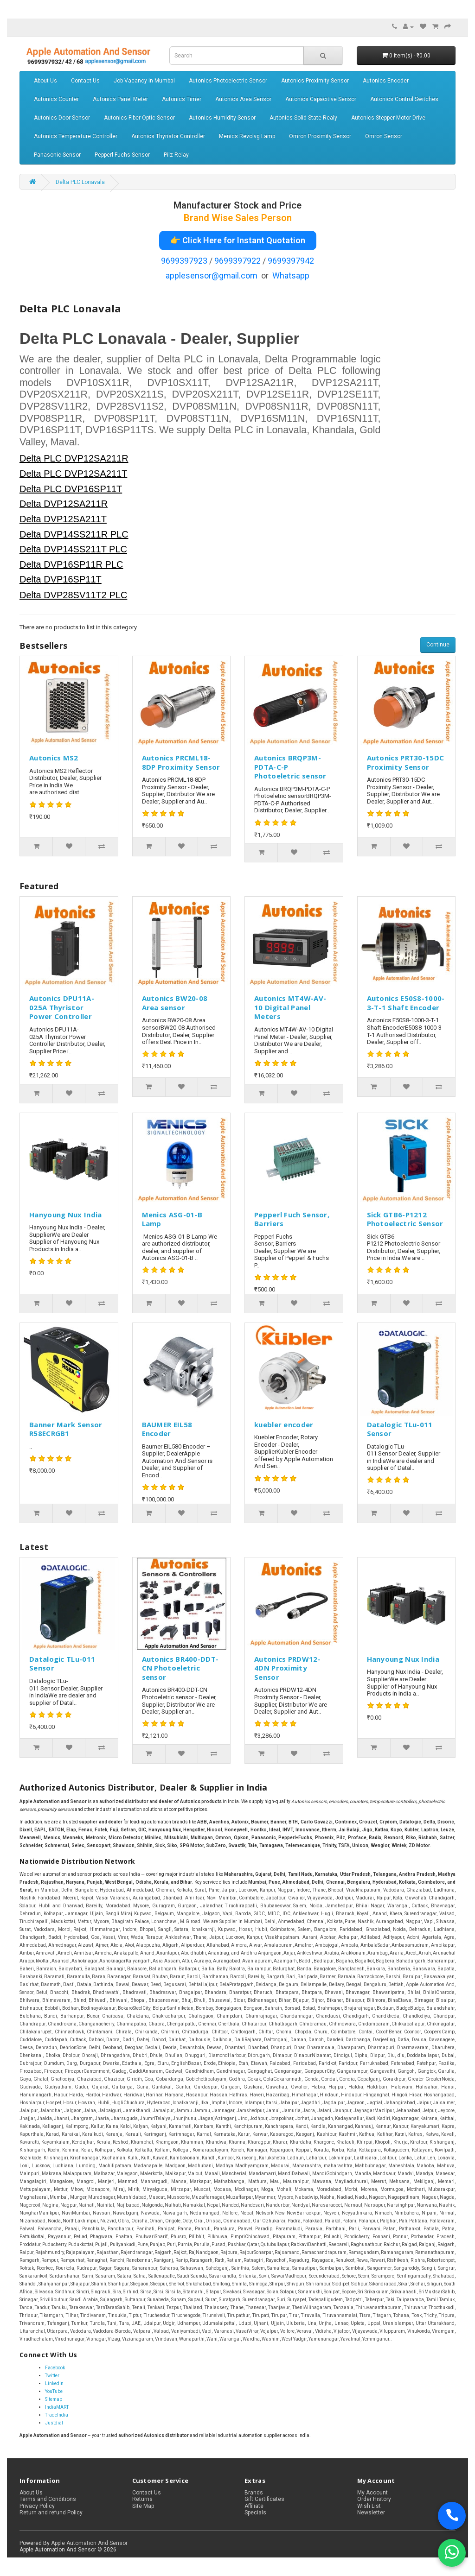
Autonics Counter (56, 99)
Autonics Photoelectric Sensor (228, 80)
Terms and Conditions (47, 2499)
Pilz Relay (176, 155)
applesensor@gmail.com (211, 275)
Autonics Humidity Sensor (222, 117)
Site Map (143, 2506)
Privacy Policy (37, 2506)
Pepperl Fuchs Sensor (122, 155)
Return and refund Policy (51, 2512)
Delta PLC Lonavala (80, 182)
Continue (437, 644)
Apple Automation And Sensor (89, 2543)
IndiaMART (57, 2407)
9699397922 (237, 261)
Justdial (54, 2422)
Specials (255, 2512)
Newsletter (371, 2512)
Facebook (55, 2367)
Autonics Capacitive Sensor (320, 99)
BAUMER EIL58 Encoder (167, 1429)
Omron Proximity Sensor (320, 136)
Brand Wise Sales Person (238, 217)
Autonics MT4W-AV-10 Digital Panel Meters (290, 1007)
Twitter (52, 2375)
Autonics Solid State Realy (303, 117)
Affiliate (253, 2506)
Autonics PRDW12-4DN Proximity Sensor (287, 1668)
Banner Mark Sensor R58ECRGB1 (65, 1429)
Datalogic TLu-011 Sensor (400, 1429)
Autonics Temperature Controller (75, 136)
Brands (253, 2492)
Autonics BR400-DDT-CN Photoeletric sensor (180, 1668)
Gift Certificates (264, 2499)
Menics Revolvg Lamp (247, 136)
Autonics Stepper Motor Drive (388, 117)
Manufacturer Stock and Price (237, 205)
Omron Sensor (383, 136)
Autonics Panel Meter (120, 99)
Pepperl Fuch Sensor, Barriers (291, 1219)
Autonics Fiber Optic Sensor (139, 117)
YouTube (54, 2391)
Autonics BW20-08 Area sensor (175, 1003)
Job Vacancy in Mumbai (144, 80)
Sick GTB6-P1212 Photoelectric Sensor (405, 1219)
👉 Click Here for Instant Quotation (237, 240)
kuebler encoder (284, 1424)
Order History (374, 2499)
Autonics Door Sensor (62, 117)
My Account (372, 2492)
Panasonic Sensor (57, 155)
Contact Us (85, 80)
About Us (45, 80)
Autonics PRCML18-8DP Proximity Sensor (181, 762)
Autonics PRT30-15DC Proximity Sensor (405, 762)
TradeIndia (56, 2415)
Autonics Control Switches (404, 99)
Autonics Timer (181, 99)
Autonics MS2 (53, 757)
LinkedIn (54, 2383)
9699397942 (291, 261)
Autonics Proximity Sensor (315, 80)
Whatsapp (290, 275)
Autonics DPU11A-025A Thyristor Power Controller (61, 1007)
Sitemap (53, 2399)
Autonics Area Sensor (243, 99)
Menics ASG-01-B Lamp (172, 1219)
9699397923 (184, 261)
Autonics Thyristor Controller (168, 136)
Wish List (369, 2506)
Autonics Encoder (386, 80)
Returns (142, 2499)
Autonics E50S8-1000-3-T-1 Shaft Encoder (406, 1003)
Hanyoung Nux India (65, 1214)
